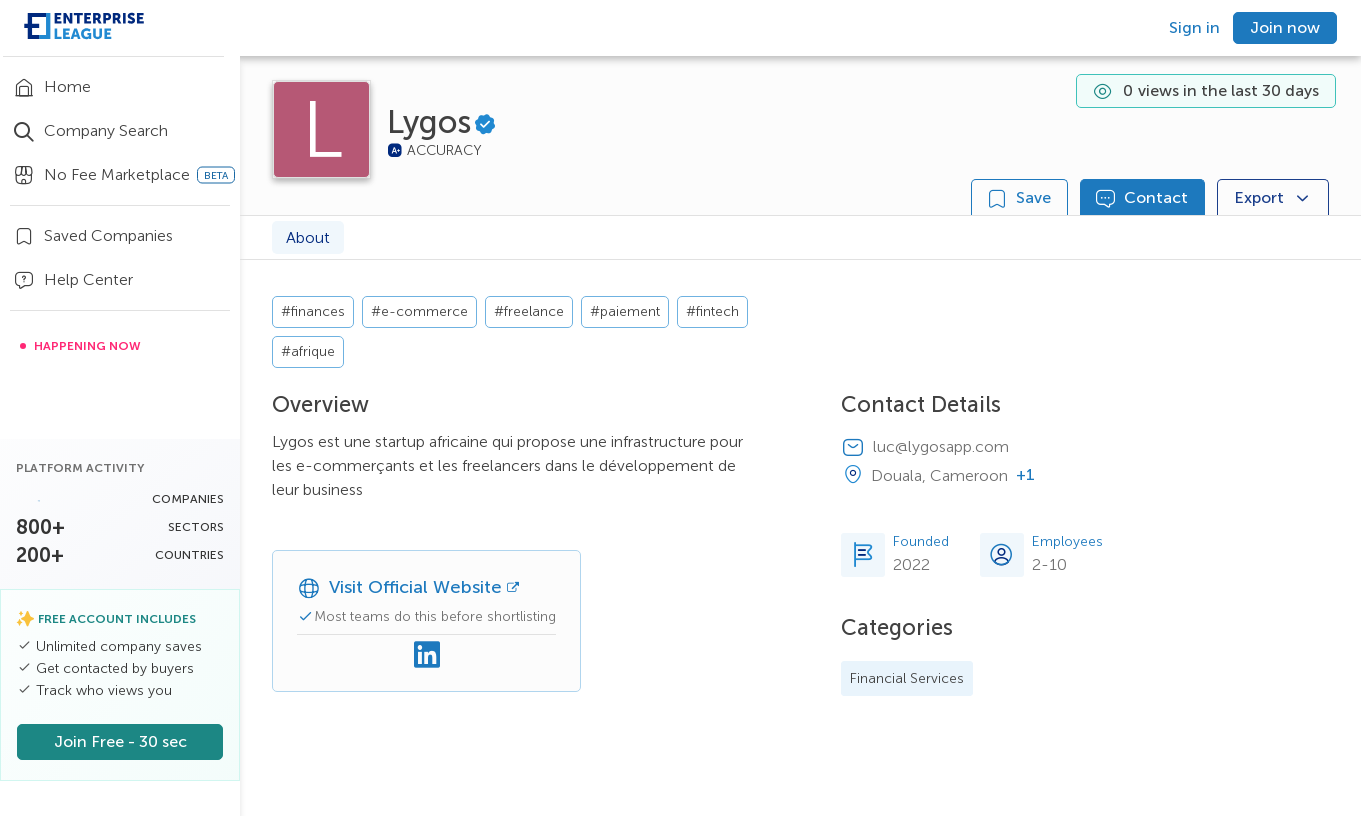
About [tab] (308, 237)
